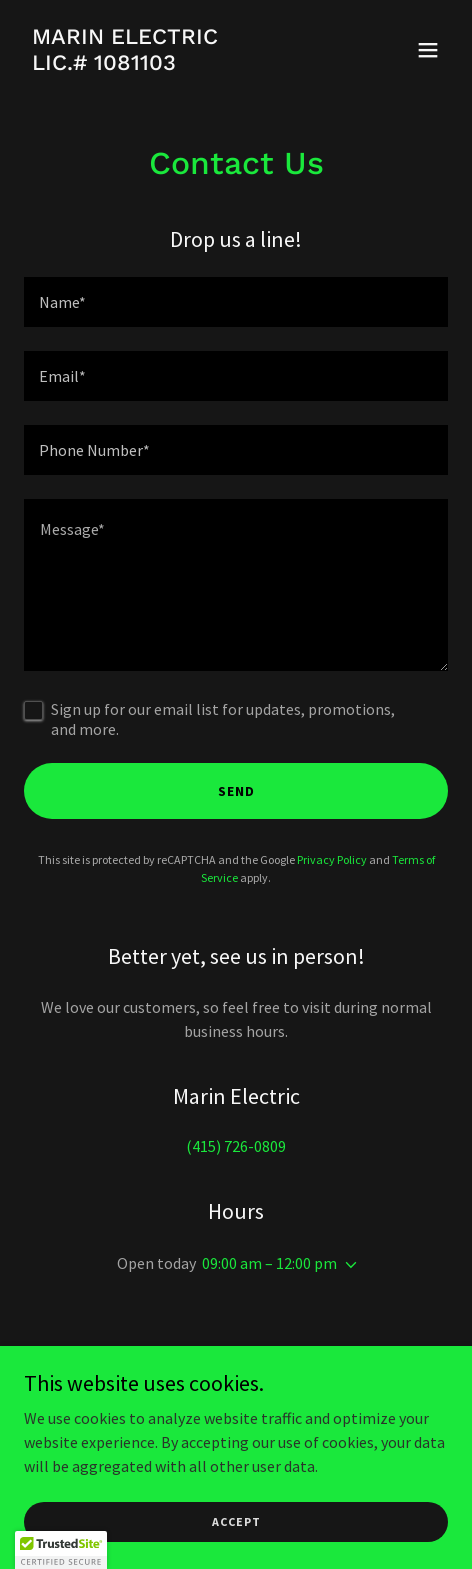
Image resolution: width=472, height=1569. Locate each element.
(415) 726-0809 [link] (236, 1146)
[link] (125, 64)
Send (236, 791)
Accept (236, 1521)
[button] (428, 50)
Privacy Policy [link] (332, 859)
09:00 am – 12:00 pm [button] (269, 1263)
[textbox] (236, 302)
